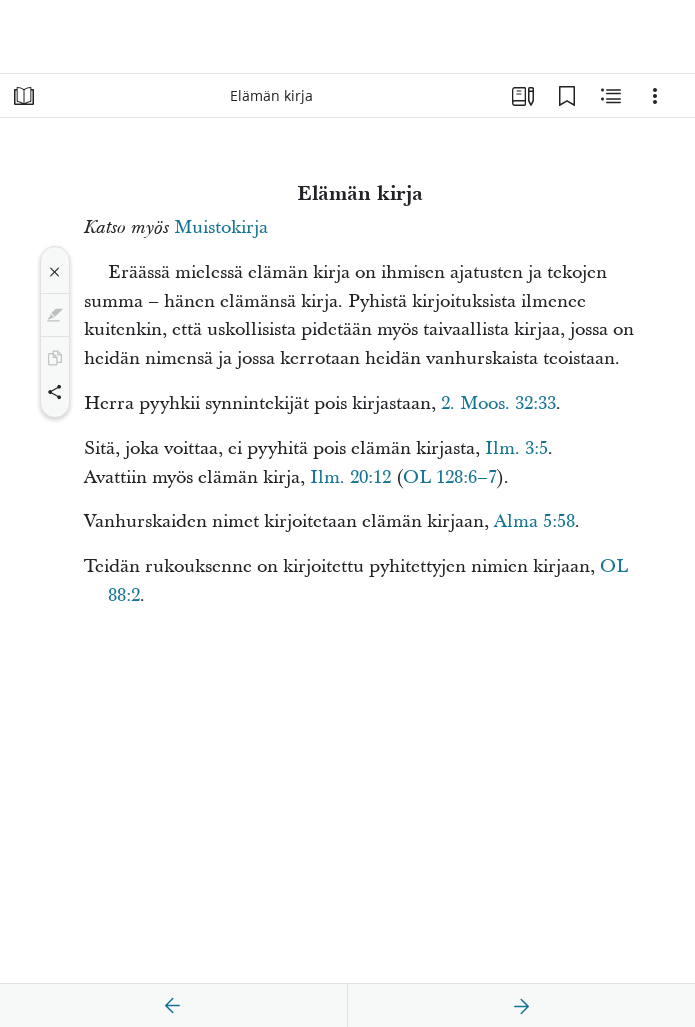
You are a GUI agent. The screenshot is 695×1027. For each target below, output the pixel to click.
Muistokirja (221, 227)
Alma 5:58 (534, 521)
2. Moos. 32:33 (498, 403)
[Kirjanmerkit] (567, 96)
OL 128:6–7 (450, 477)
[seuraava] (521, 1006)
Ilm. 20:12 (350, 477)
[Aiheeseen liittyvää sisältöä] (611, 96)
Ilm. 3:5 (516, 448)
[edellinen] (173, 1006)
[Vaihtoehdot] (655, 96)
